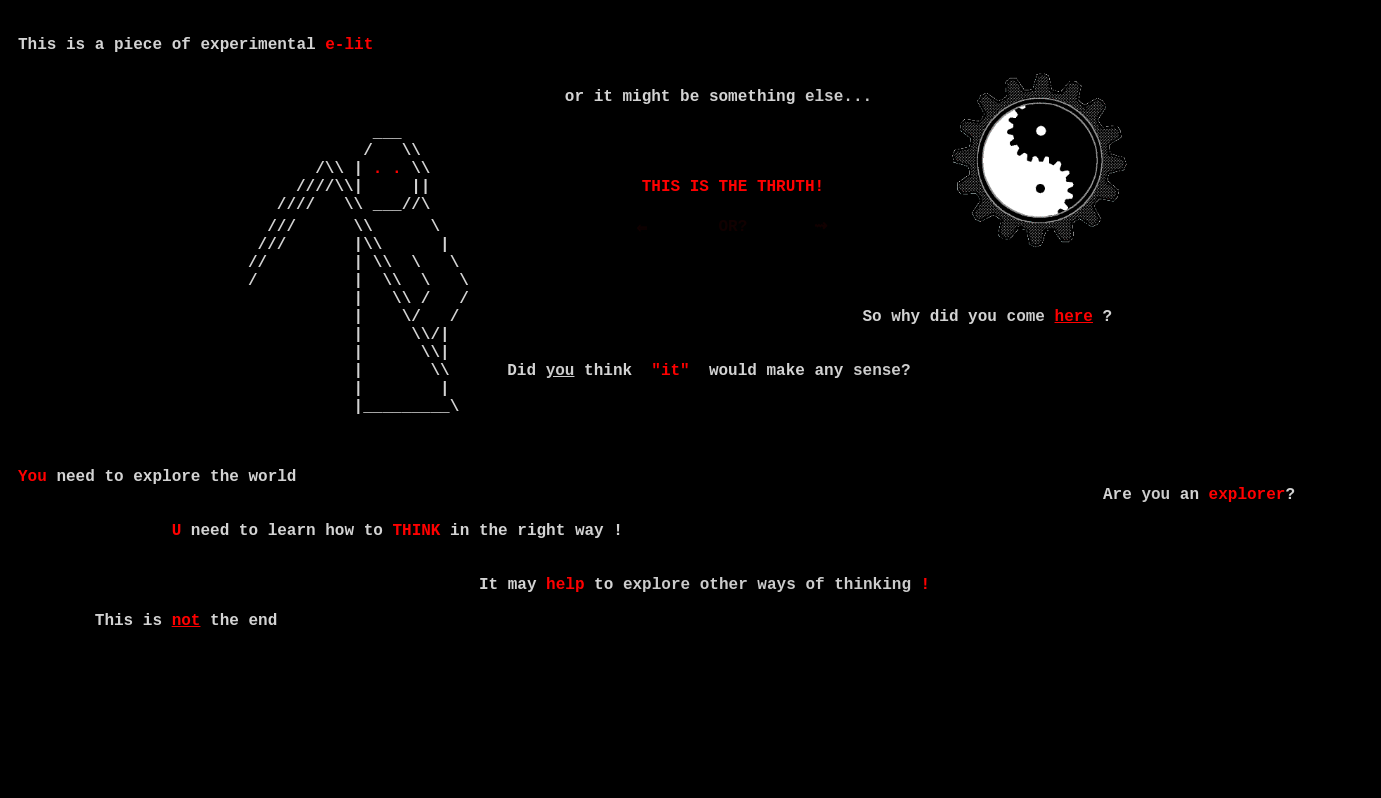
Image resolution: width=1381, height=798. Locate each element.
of (814, 687)
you (1155, 577)
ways (776, 687)
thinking (872, 687)
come (1025, 363)
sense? (882, 429)
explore (656, 687)
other (724, 687)
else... (838, 99)
